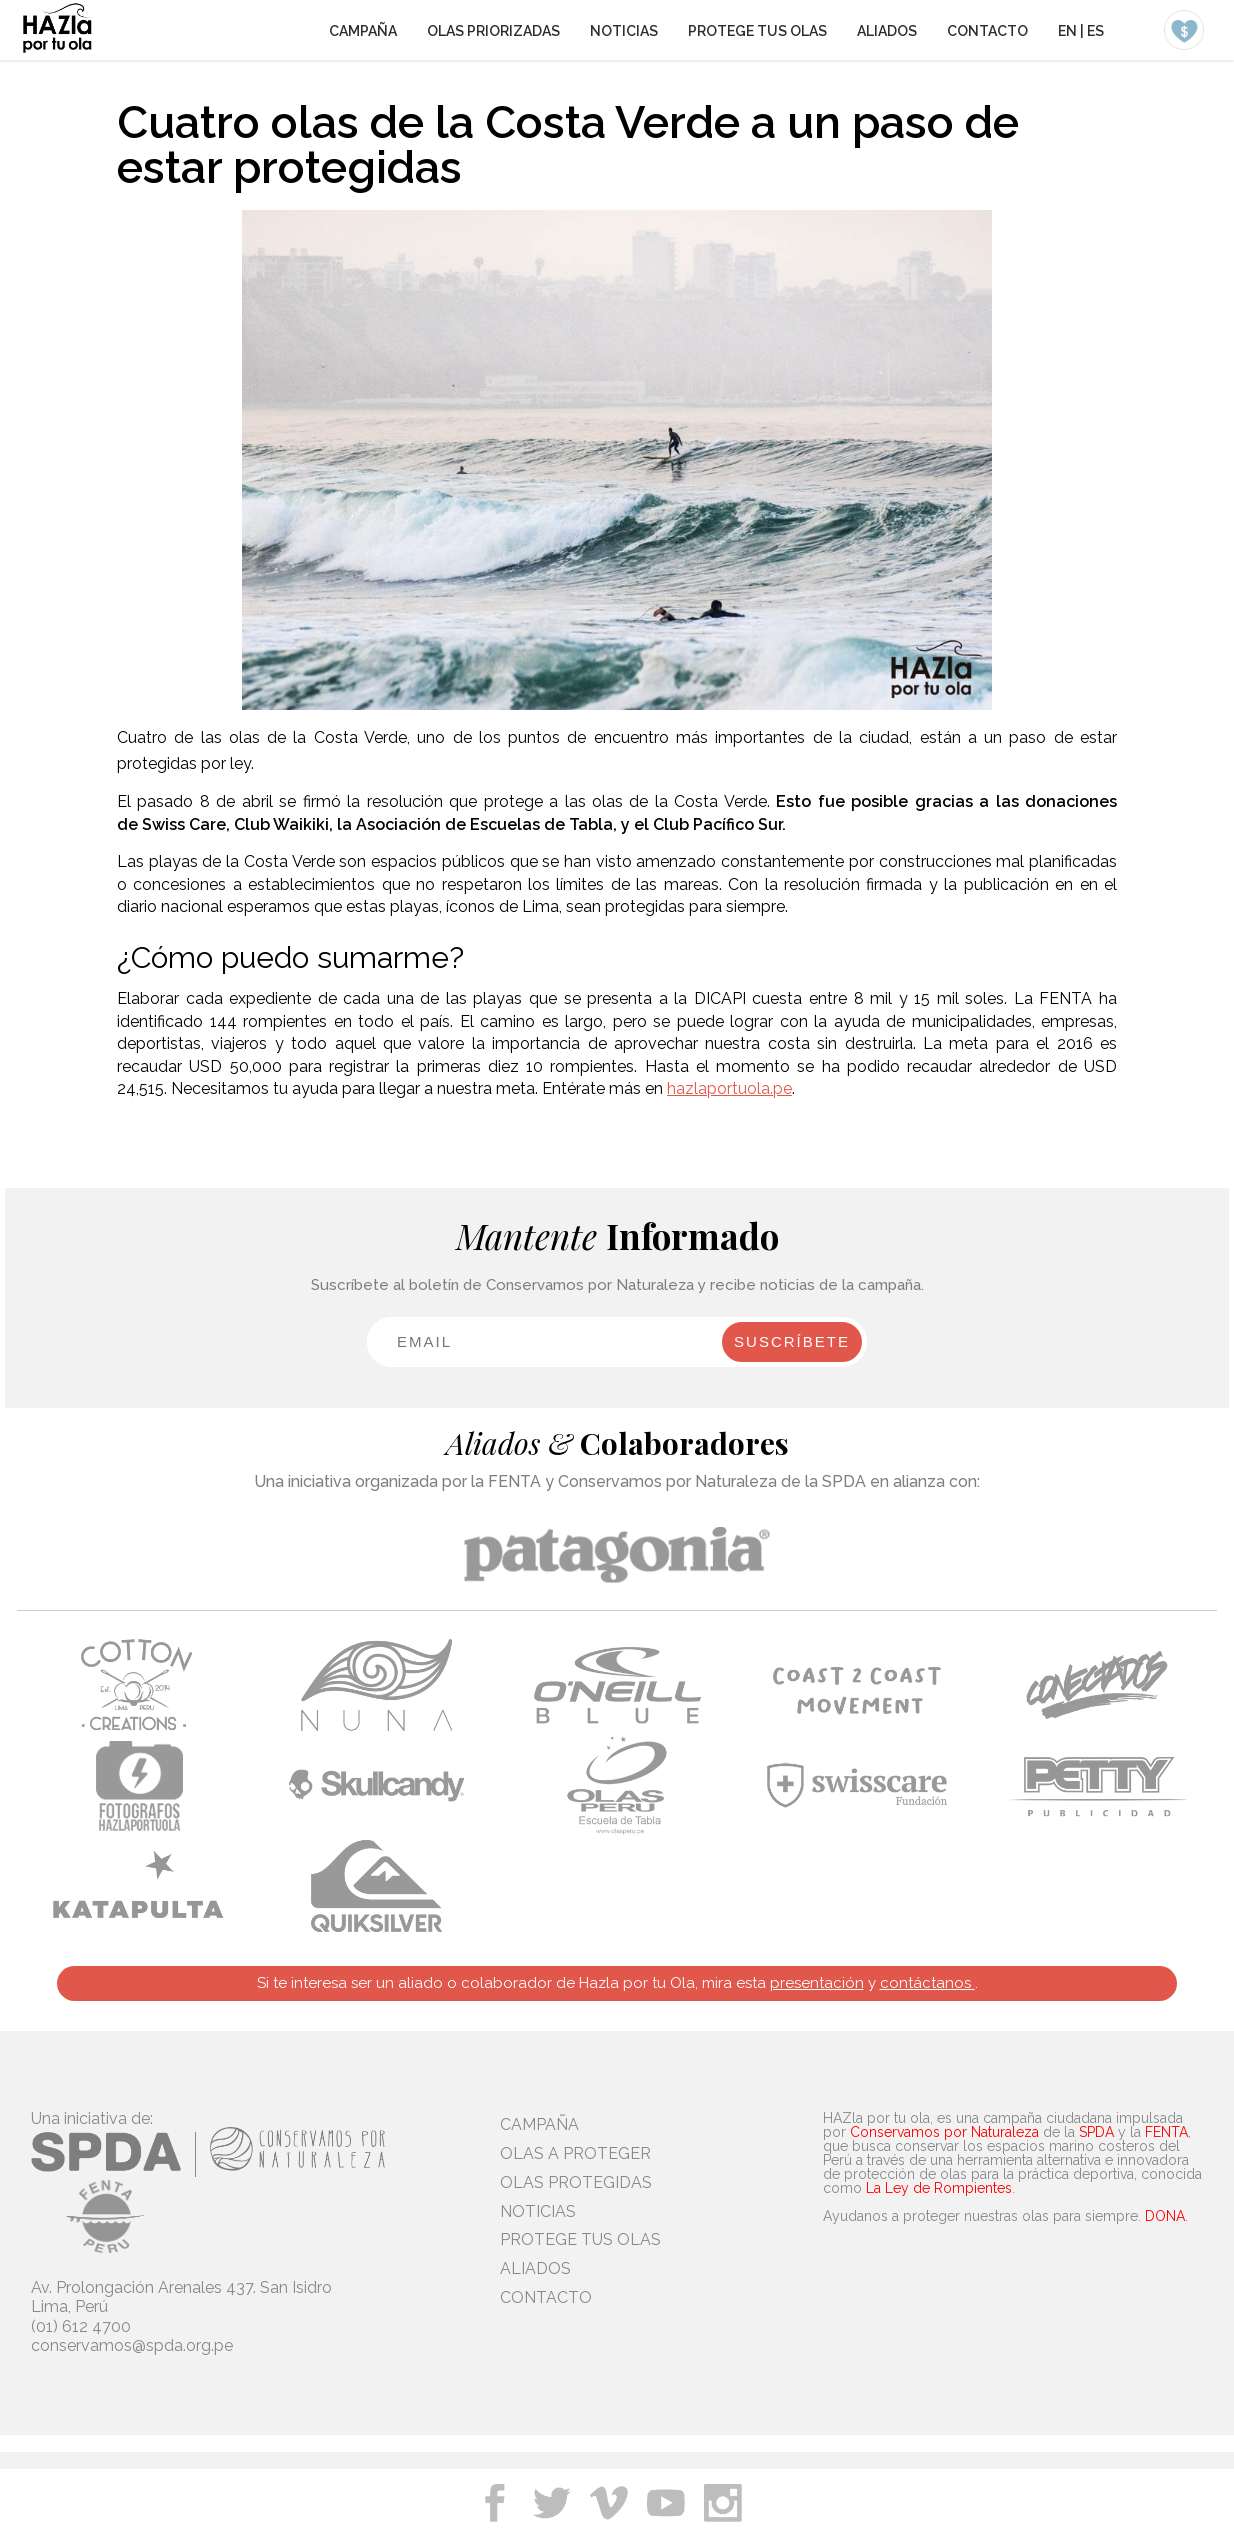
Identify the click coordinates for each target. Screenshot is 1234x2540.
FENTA (1166, 2132)
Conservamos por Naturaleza (944, 2132)
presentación (817, 1983)
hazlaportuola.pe (729, 1088)
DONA (1165, 2216)
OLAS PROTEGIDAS (576, 2182)
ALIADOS (887, 31)
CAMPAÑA (363, 31)
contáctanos (927, 1983)
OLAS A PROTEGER (575, 2153)
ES (1095, 31)
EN (1067, 31)
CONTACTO (987, 31)
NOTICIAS (624, 31)
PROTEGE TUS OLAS (757, 31)
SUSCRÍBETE (792, 1341)
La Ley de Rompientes (939, 2188)
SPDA (1096, 2132)
